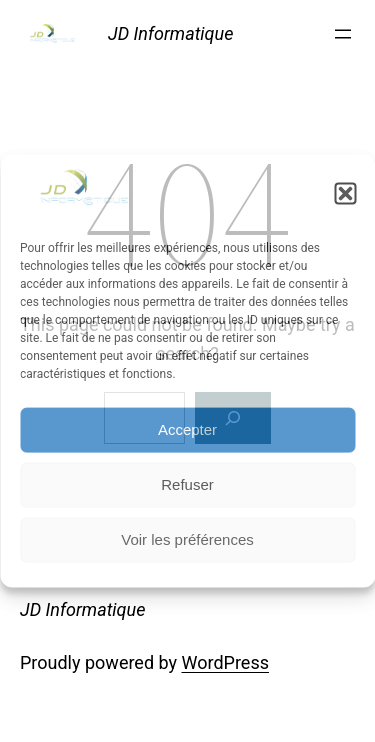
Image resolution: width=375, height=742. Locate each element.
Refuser (187, 484)
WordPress (225, 662)
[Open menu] (343, 34)
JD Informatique (170, 33)
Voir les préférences (187, 539)
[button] (345, 194)
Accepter (187, 429)
